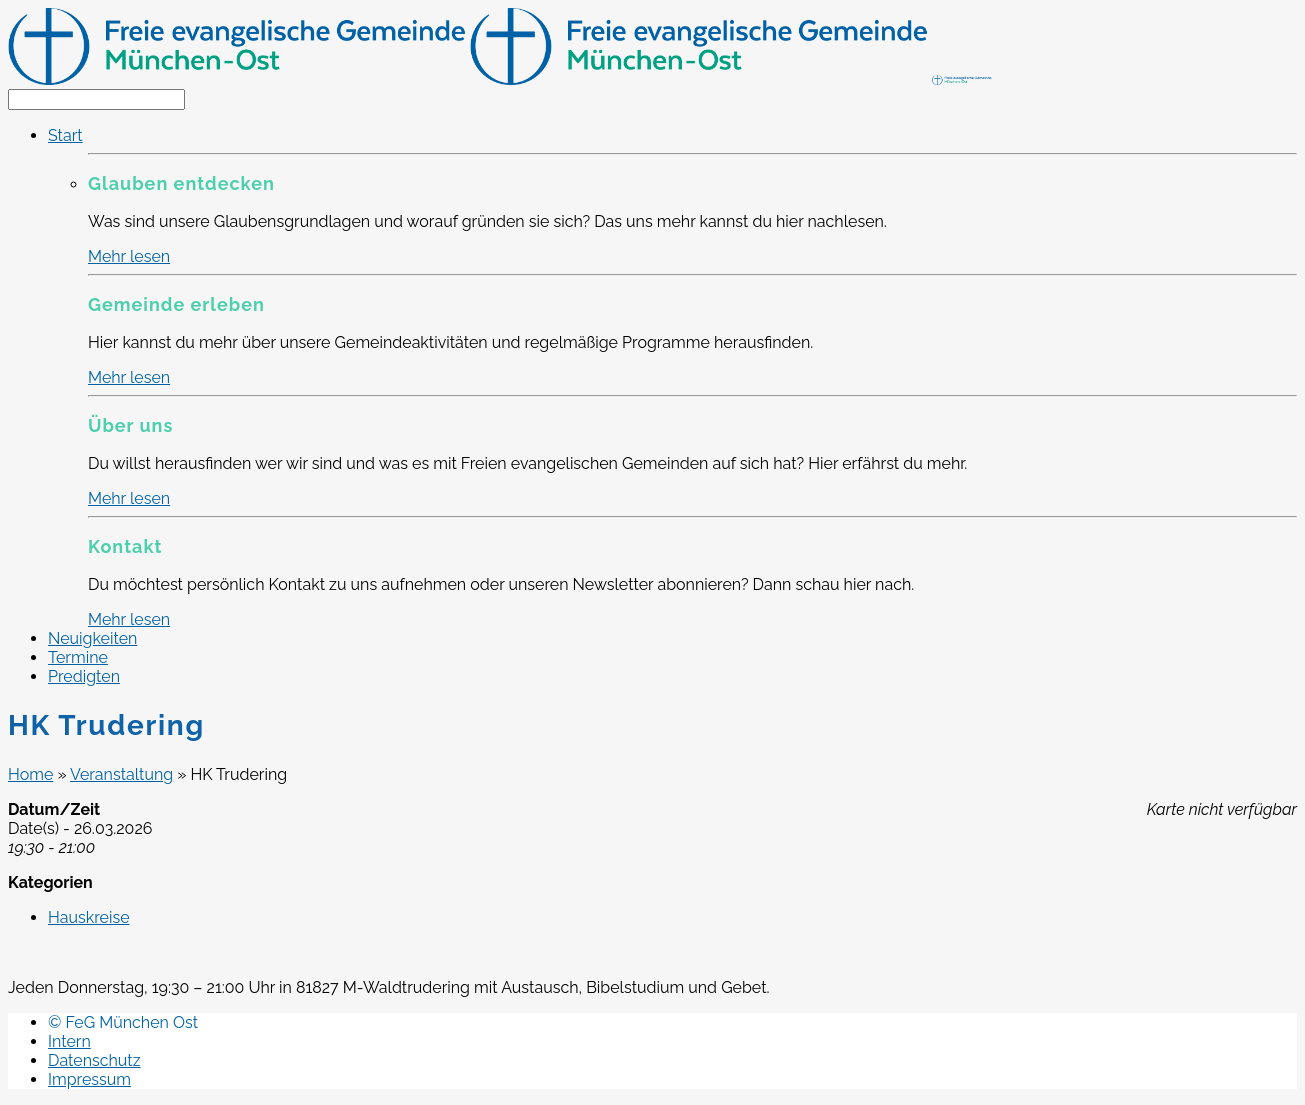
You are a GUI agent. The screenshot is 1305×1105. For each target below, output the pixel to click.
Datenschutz (94, 1060)
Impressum (89, 1079)
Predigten (84, 676)
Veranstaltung (121, 774)
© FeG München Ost (123, 1022)
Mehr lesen (129, 256)
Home (30, 774)
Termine (78, 657)
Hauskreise (89, 917)
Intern (69, 1041)
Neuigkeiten (92, 638)
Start (65, 135)
